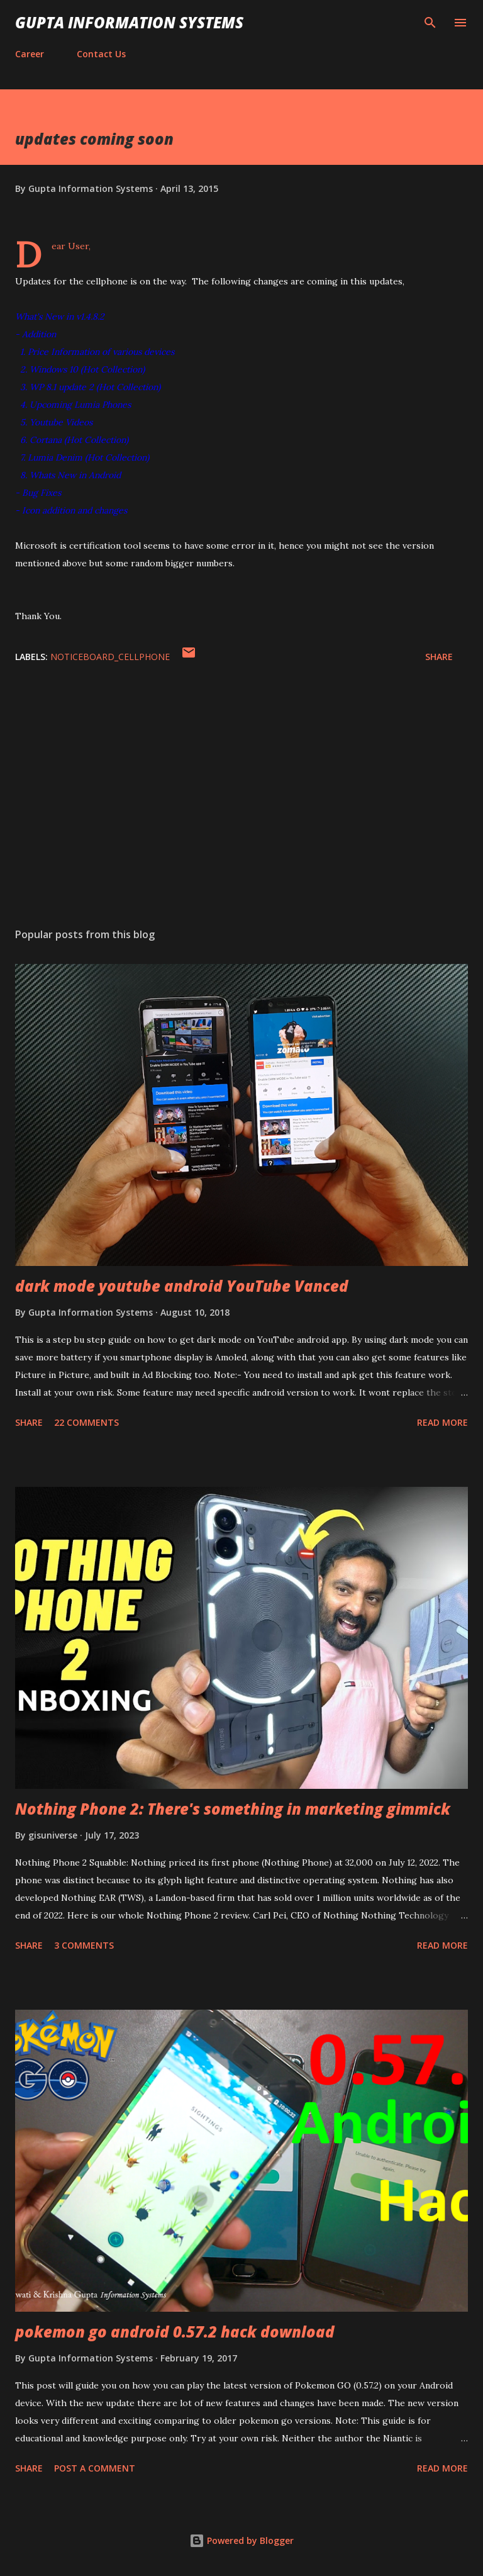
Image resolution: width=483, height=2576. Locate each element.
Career (29, 54)
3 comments (84, 1945)
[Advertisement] (241, 799)
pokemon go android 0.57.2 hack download (175, 2331)
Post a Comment (94, 2468)
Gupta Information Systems (129, 22)
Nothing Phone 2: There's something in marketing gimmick (232, 1808)
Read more (442, 1422)
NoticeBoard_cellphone (110, 657)
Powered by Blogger (241, 2540)
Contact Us (101, 54)
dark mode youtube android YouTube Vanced (181, 1285)
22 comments (86, 1422)
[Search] (430, 22)
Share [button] (439, 657)
